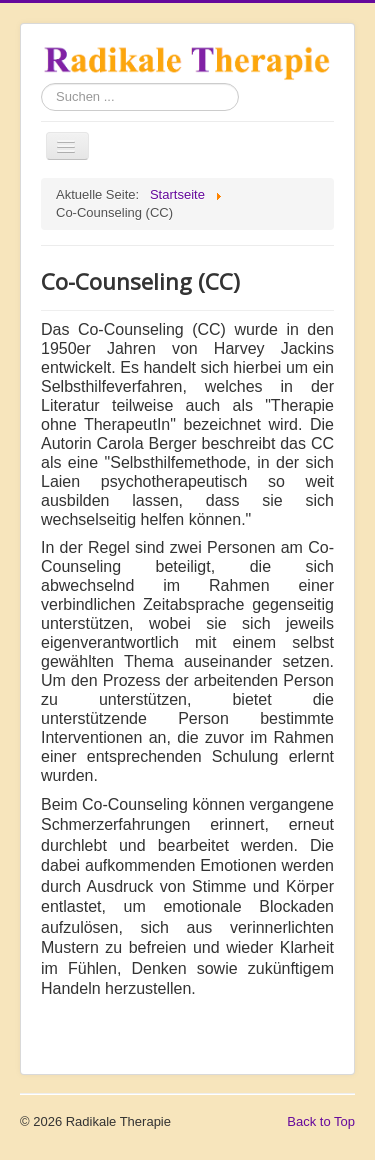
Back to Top (321, 1121)
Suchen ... (41, 83)
